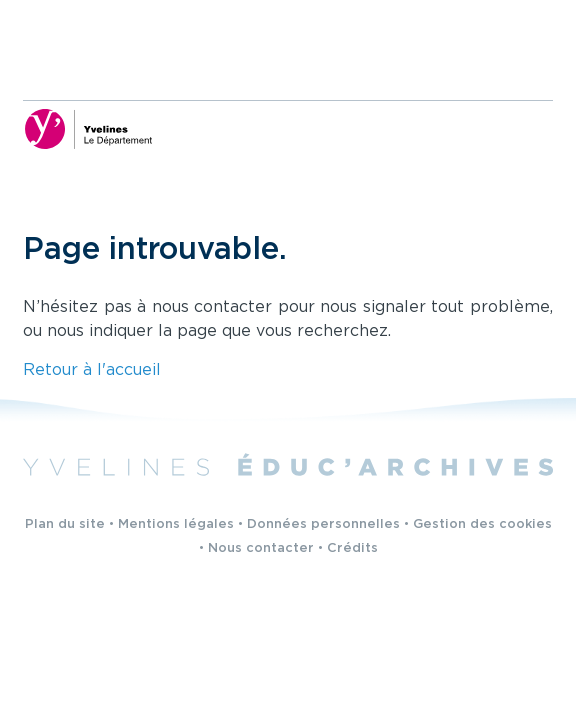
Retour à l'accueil (92, 370)
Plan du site (65, 524)
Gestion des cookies (482, 524)
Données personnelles (323, 524)
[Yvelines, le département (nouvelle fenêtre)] (88, 129)
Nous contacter (261, 548)
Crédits (352, 548)
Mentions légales (176, 524)
